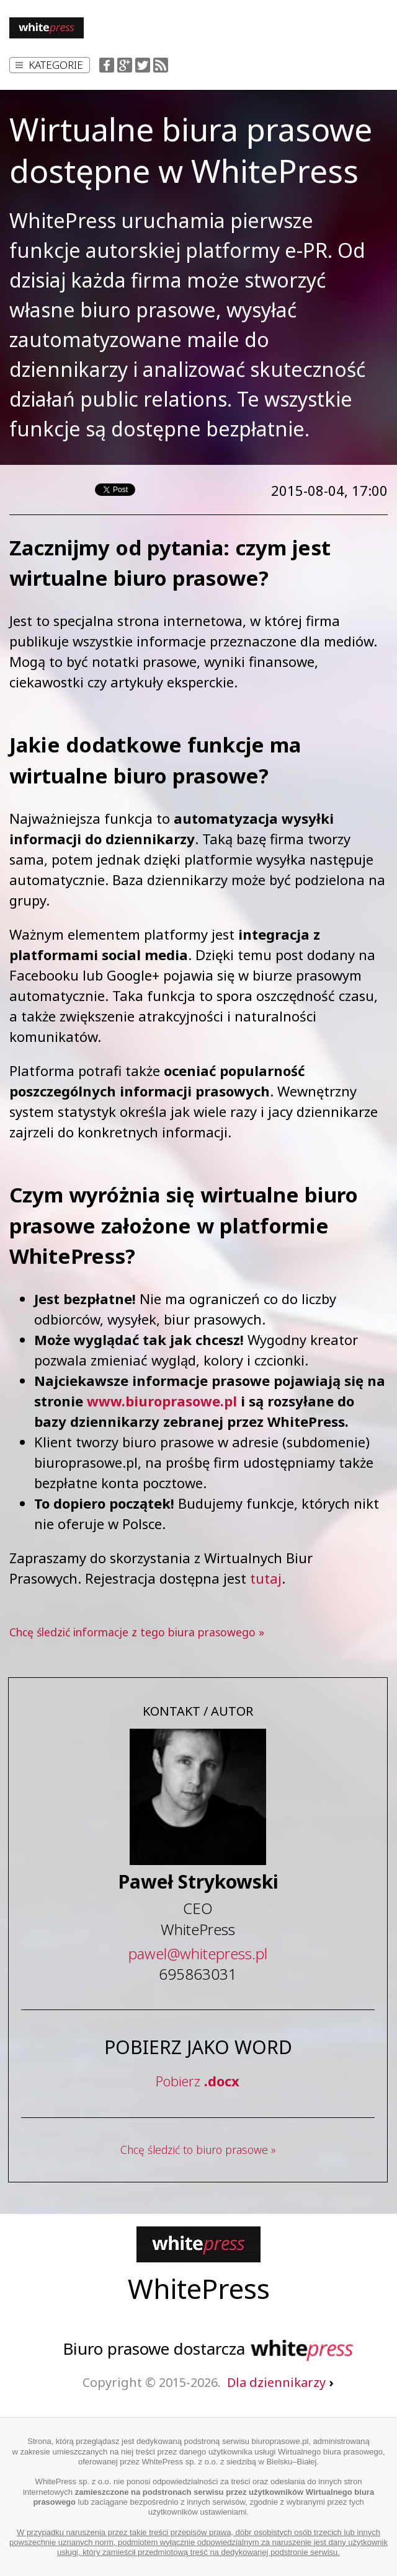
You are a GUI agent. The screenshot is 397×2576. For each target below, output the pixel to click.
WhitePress (199, 2288)
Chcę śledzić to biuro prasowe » (198, 2149)
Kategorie (49, 65)
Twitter (142, 65)
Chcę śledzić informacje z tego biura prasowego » (136, 1632)
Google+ (124, 65)
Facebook (106, 65)
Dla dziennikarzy (280, 2382)
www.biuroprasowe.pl (162, 1401)
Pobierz (197, 2080)
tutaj (266, 1578)
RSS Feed (160, 65)
